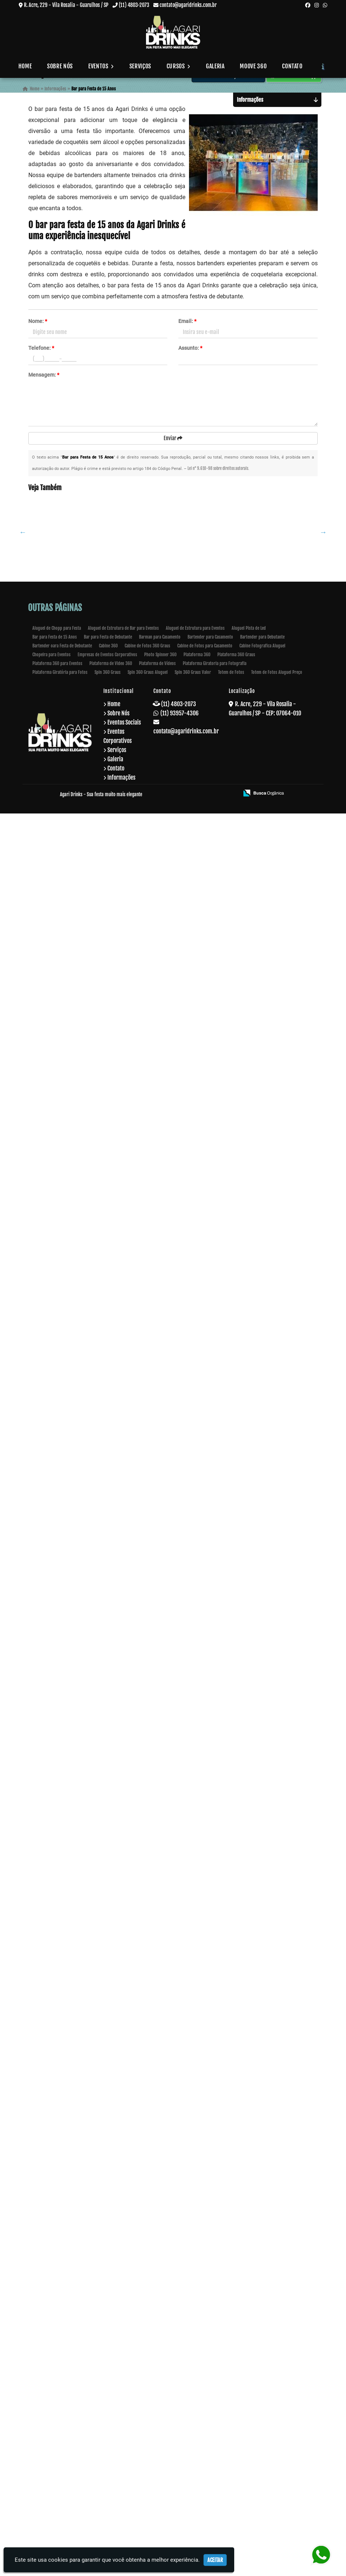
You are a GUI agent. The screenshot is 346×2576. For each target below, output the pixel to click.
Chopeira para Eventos (51, 2417)
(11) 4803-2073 (134, 5)
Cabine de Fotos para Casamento (204, 2408)
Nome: (37, 321)
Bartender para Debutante (262, 2399)
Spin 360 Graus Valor (193, 2434)
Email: (187, 321)
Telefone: (41, 348)
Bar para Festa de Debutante (108, 2399)
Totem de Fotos (231, 2434)
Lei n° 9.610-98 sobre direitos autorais (218, 468)
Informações (121, 2540)
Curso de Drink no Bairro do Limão (76, 1117)
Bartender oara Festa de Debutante (62, 2408)
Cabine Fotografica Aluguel (262, 2408)
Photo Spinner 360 (160, 2417)
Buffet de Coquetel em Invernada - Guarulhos (77, 1428)
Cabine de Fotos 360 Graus (147, 2408)
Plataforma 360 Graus (236, 2417)
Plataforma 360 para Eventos (57, 2426)
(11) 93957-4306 (179, 2475)
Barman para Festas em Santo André (76, 1874)
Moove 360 (253, 66)
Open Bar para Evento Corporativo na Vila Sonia (76, 671)
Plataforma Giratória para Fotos (60, 2434)
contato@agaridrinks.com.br (188, 5)
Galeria (215, 66)
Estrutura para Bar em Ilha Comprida (76, 780)
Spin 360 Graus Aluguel (148, 2434)
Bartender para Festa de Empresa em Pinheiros (76, 1989)
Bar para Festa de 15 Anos (54, 2399)
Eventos (101, 66)
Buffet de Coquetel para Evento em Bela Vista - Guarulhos (76, 1652)
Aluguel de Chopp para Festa (56, 2390)
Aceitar (215, 2560)
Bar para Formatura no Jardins (76, 2323)
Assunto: (190, 348)
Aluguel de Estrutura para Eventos (195, 2390)
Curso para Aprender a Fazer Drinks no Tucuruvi (76, 1316)
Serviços (140, 66)
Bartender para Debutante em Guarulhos (77, 1229)
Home (25, 66)
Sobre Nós (60, 66)
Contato (292, 66)
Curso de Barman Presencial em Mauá (77, 1033)
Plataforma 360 (196, 2417)
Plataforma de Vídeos (157, 2426)
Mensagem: (43, 375)
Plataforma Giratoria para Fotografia (214, 2426)
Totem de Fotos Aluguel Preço (276, 2434)
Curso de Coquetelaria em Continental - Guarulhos (76, 951)
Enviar (173, 438)
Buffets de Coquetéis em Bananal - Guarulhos (76, 1765)
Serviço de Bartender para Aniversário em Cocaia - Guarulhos (77, 867)
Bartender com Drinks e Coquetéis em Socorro (77, 587)
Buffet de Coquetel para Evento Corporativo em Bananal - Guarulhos (76, 1540)
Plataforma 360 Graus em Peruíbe (76, 2098)
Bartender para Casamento (210, 2399)
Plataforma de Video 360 (110, 2426)
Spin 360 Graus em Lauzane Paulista (76, 2210)
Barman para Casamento (160, 2399)
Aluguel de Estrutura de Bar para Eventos (123, 2390)
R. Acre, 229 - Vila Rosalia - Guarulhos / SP (66, 5)
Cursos (178, 66)
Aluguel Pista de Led (249, 2390)
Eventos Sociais (124, 2485)
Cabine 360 (108, 2408)
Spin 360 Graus (107, 2434)
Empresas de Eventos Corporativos (107, 2417)
